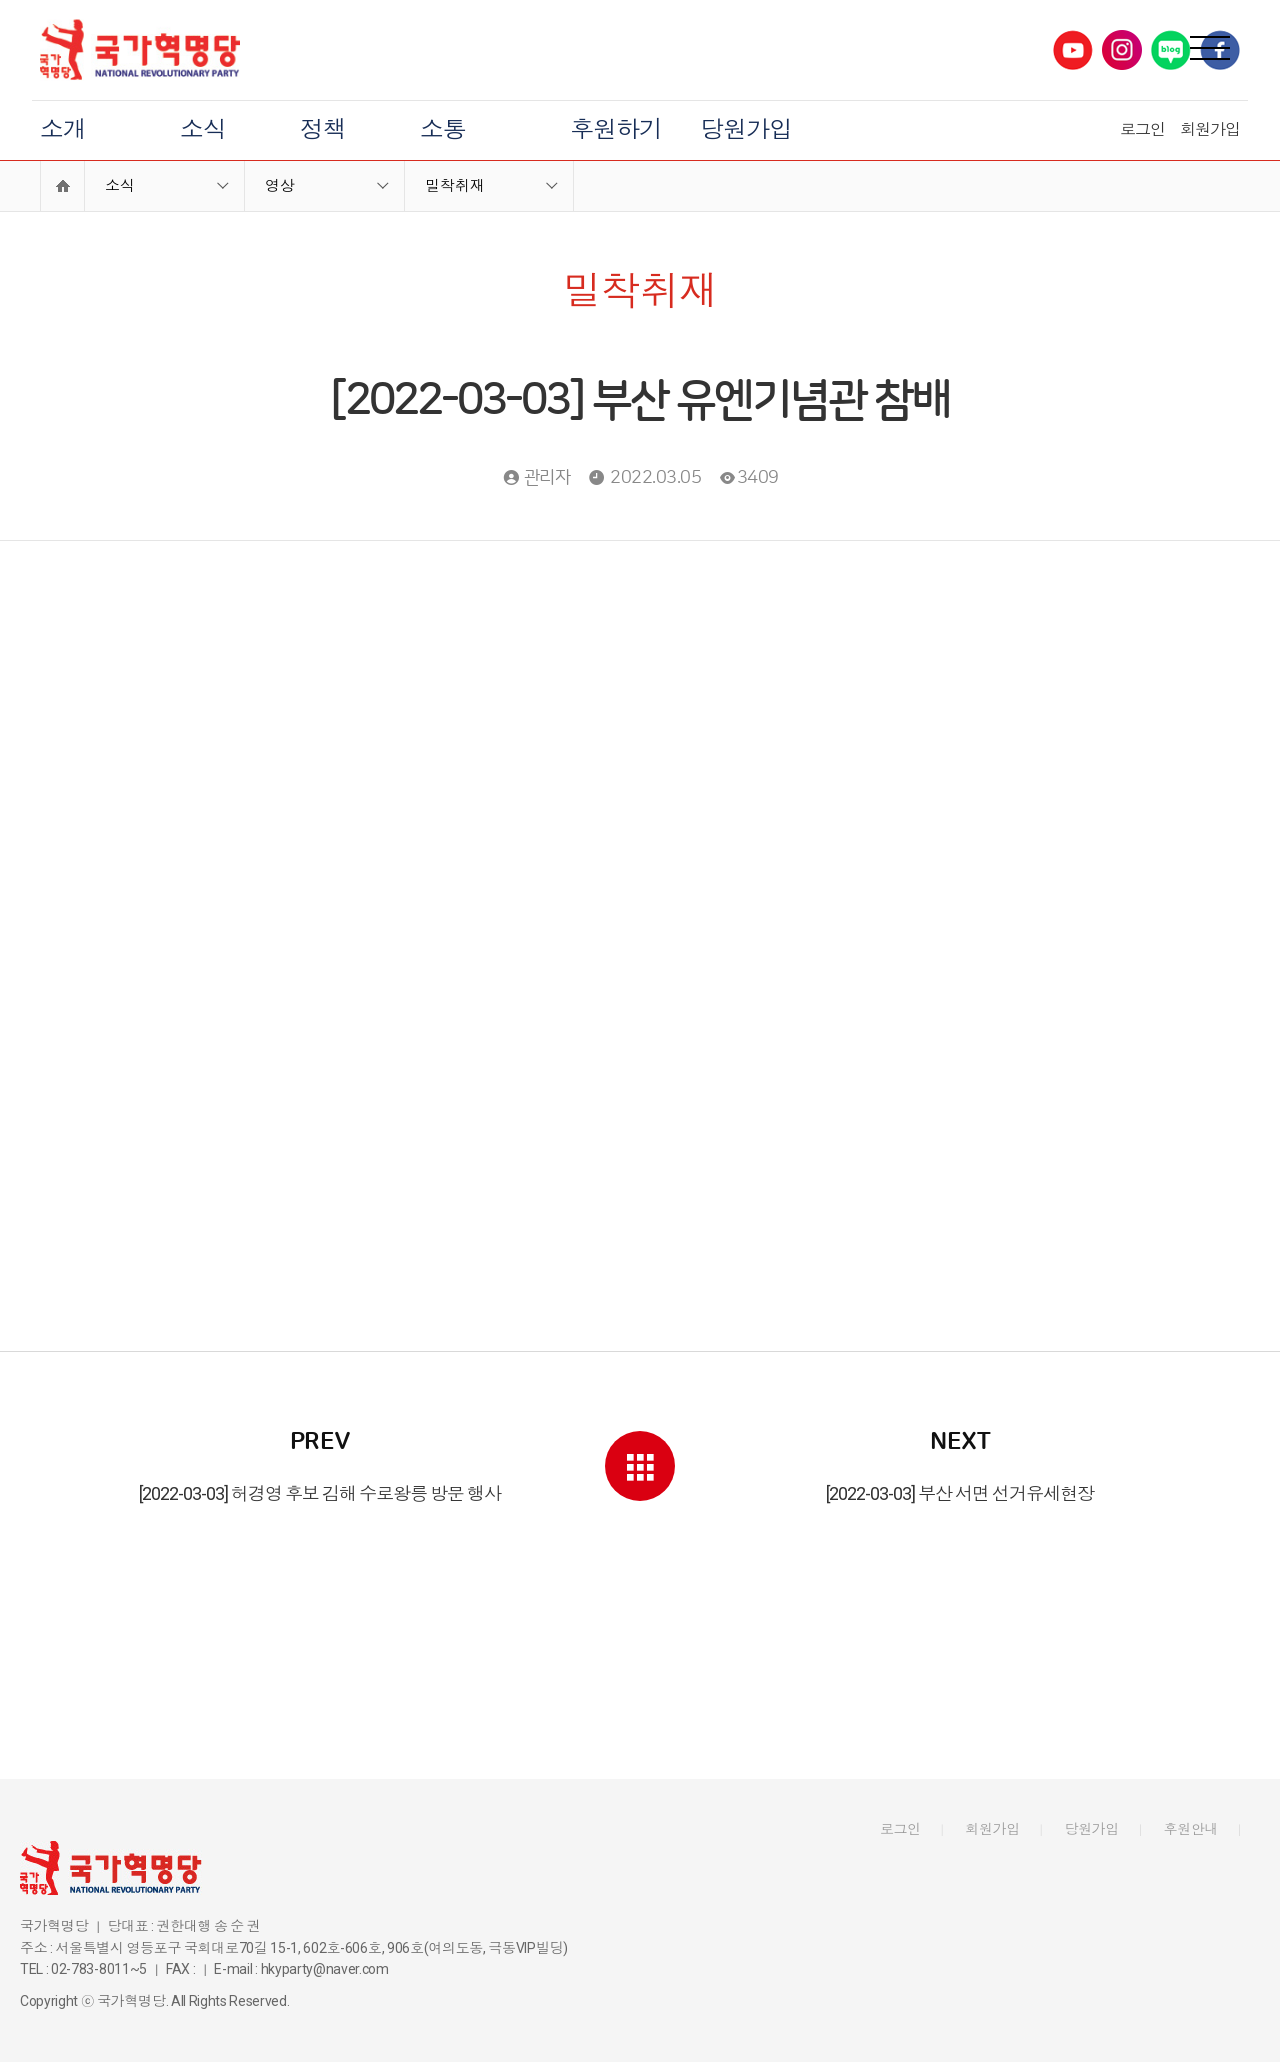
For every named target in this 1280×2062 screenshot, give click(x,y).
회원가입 (1210, 129)
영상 (280, 186)
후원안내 (1191, 1829)
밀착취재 (455, 186)
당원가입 (746, 130)
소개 (63, 130)
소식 (203, 130)
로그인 (1142, 129)
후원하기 (616, 130)
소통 (443, 130)
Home (62, 186)
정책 (323, 130)
